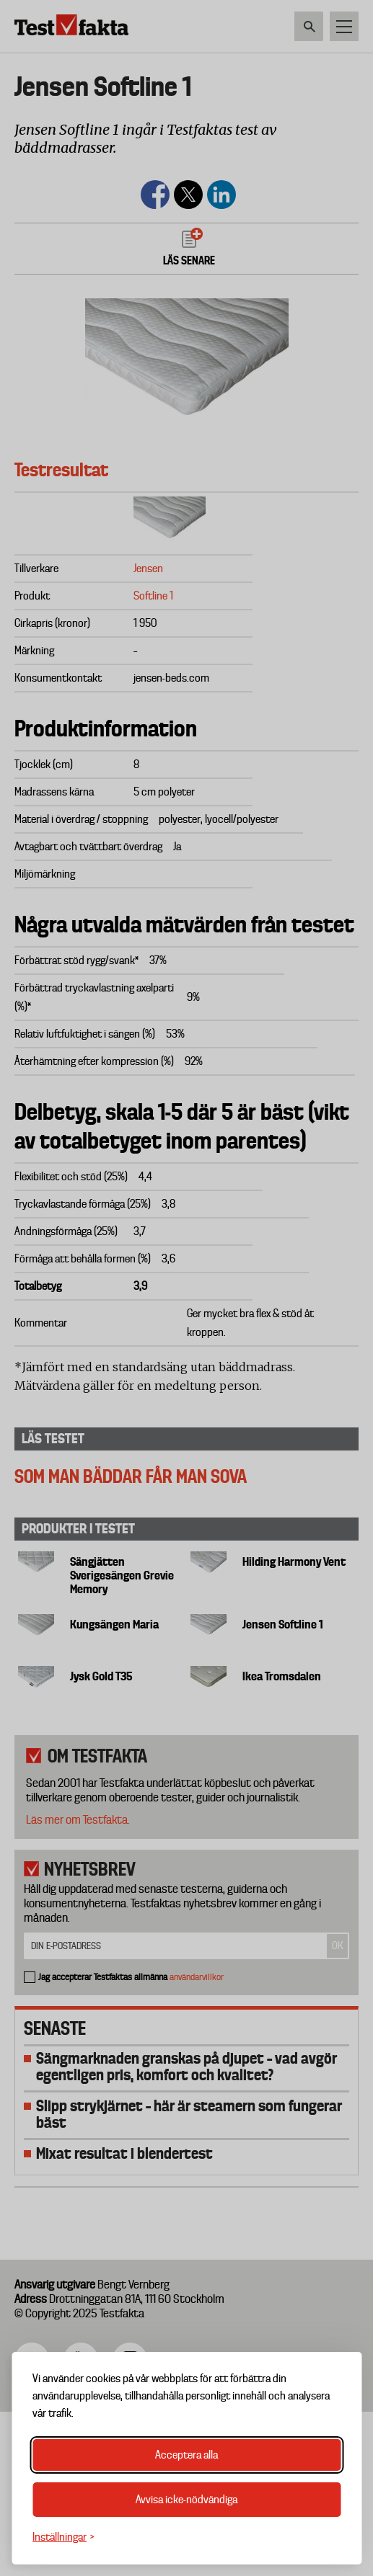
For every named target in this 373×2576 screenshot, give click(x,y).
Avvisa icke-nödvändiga (186, 2499)
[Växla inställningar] (63, 2537)
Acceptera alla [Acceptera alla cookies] (186, 2454)
